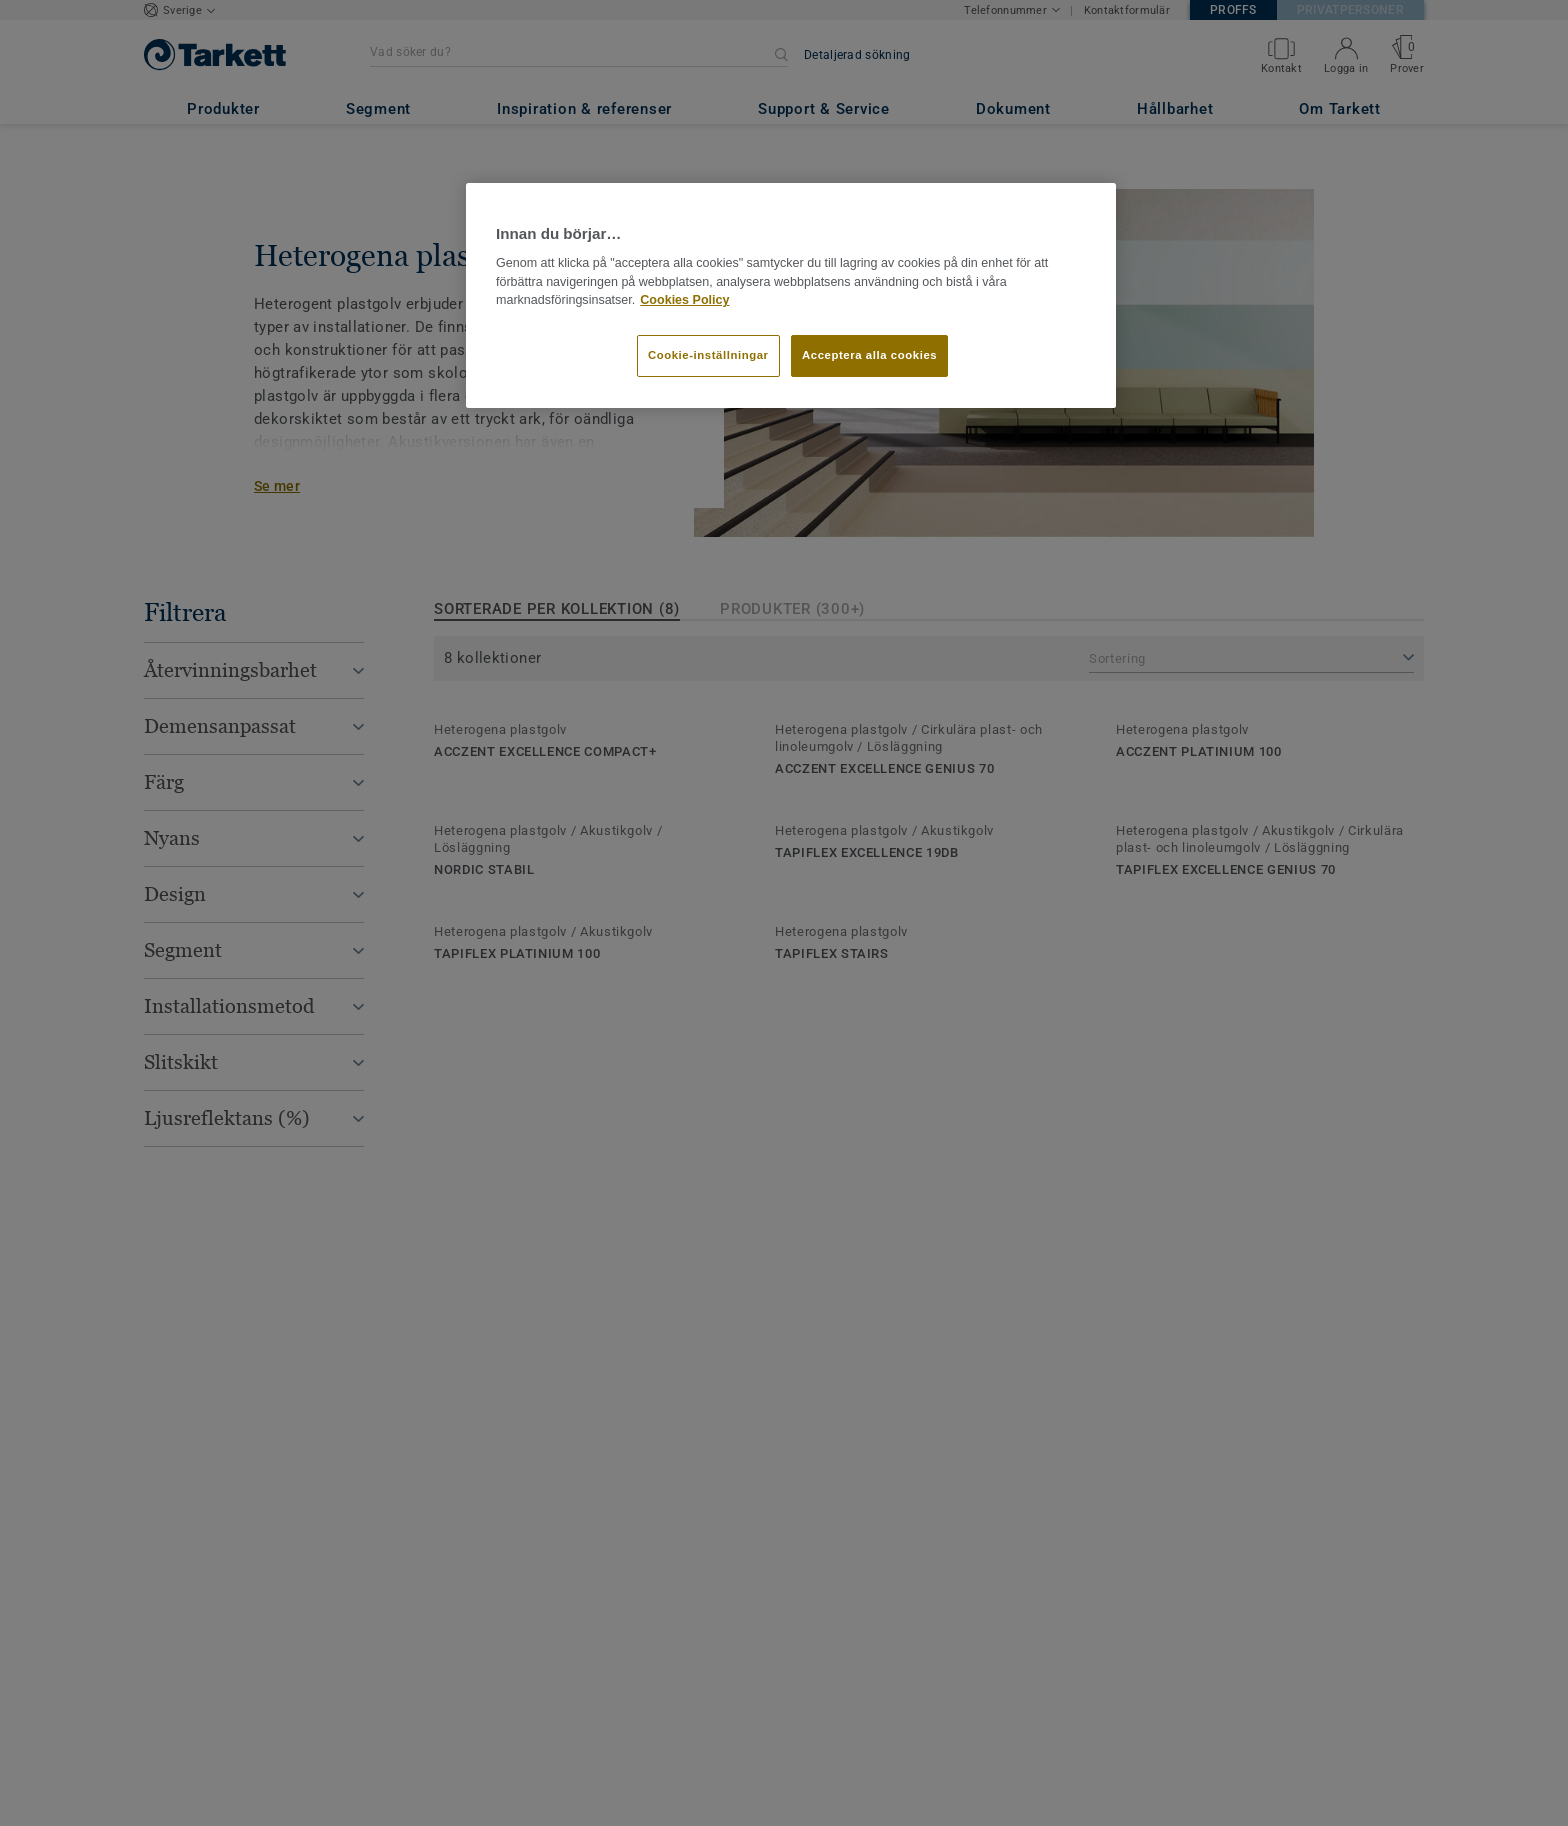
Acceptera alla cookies (869, 355)
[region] (791, 296)
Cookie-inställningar (708, 355)
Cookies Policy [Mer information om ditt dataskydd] (684, 300)
